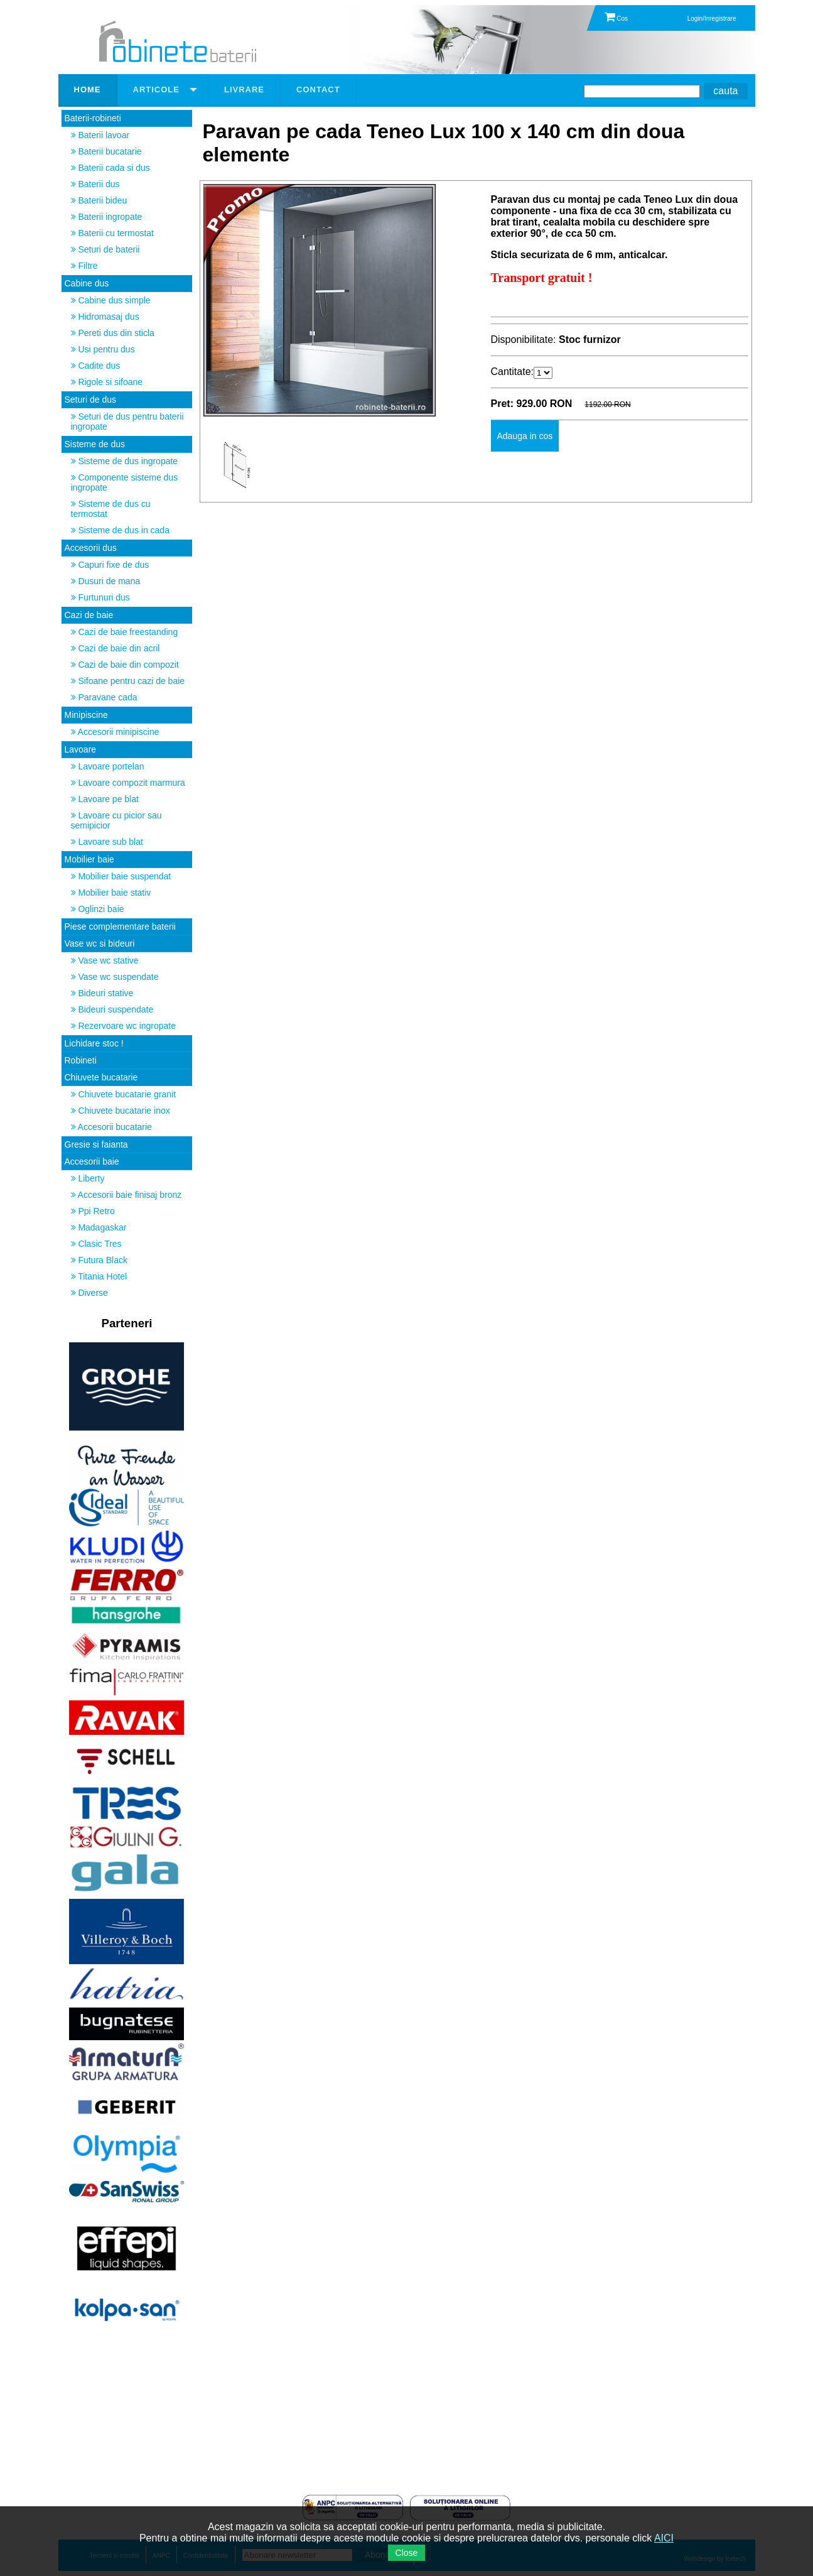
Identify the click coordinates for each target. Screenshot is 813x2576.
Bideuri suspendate (112, 1009)
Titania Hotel (99, 1276)
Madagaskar (99, 1227)
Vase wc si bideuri (100, 943)
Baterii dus (95, 184)
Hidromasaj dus (105, 317)
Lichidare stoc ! (94, 1043)
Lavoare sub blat (107, 842)
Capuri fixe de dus (110, 565)
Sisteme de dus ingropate (124, 461)
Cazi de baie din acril (115, 648)
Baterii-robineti (93, 118)
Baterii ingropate (107, 217)
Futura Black (99, 1260)
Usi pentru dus (103, 349)
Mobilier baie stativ (111, 893)
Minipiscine (86, 715)
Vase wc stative (105, 960)
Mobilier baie (89, 859)
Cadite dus (96, 366)
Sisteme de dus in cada (120, 530)
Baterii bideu (99, 200)
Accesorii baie (92, 1161)
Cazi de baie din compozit (125, 665)
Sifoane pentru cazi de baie (128, 681)
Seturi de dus (91, 399)
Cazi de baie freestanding (124, 632)
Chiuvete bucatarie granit (123, 1094)
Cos (616, 18)
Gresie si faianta (96, 1144)
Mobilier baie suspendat (121, 876)
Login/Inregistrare (711, 18)
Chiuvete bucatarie (101, 1077)
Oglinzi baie (97, 909)
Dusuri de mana (106, 581)
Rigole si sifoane (107, 382)
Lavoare (81, 749)
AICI (664, 2538)
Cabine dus (87, 283)
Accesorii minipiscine (115, 732)
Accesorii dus (91, 548)
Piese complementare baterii (120, 926)
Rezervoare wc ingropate (123, 1026)
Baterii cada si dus (110, 168)
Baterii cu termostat (112, 233)
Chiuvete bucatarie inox (120, 1111)
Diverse (89, 1293)
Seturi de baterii (105, 249)
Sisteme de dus (95, 444)
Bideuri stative (102, 993)
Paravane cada (104, 697)
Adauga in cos (525, 436)
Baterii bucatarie (106, 151)
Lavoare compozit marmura (128, 783)
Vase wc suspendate (115, 977)
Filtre (84, 266)
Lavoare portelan (107, 766)
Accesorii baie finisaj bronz (126, 1195)
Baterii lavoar (100, 135)
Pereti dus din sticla (112, 333)
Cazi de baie (89, 615)
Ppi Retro (93, 1211)
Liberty (88, 1178)
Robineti (81, 1060)
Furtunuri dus (100, 597)
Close (407, 2553)
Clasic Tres (96, 1244)
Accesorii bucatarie (111, 1127)
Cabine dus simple (111, 300)
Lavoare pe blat (105, 799)
